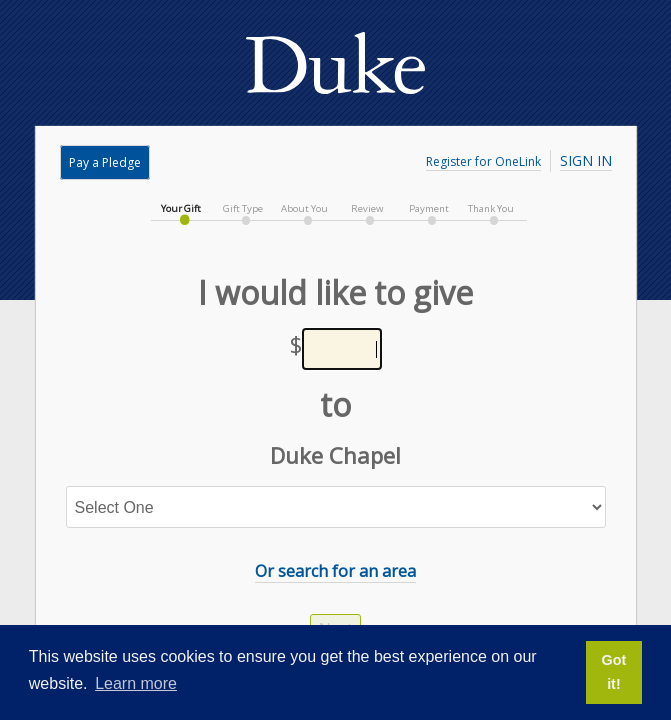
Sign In (586, 160)
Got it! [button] (614, 672)
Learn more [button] (136, 683)
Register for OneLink (483, 161)
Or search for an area (335, 571)
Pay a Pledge (105, 162)
